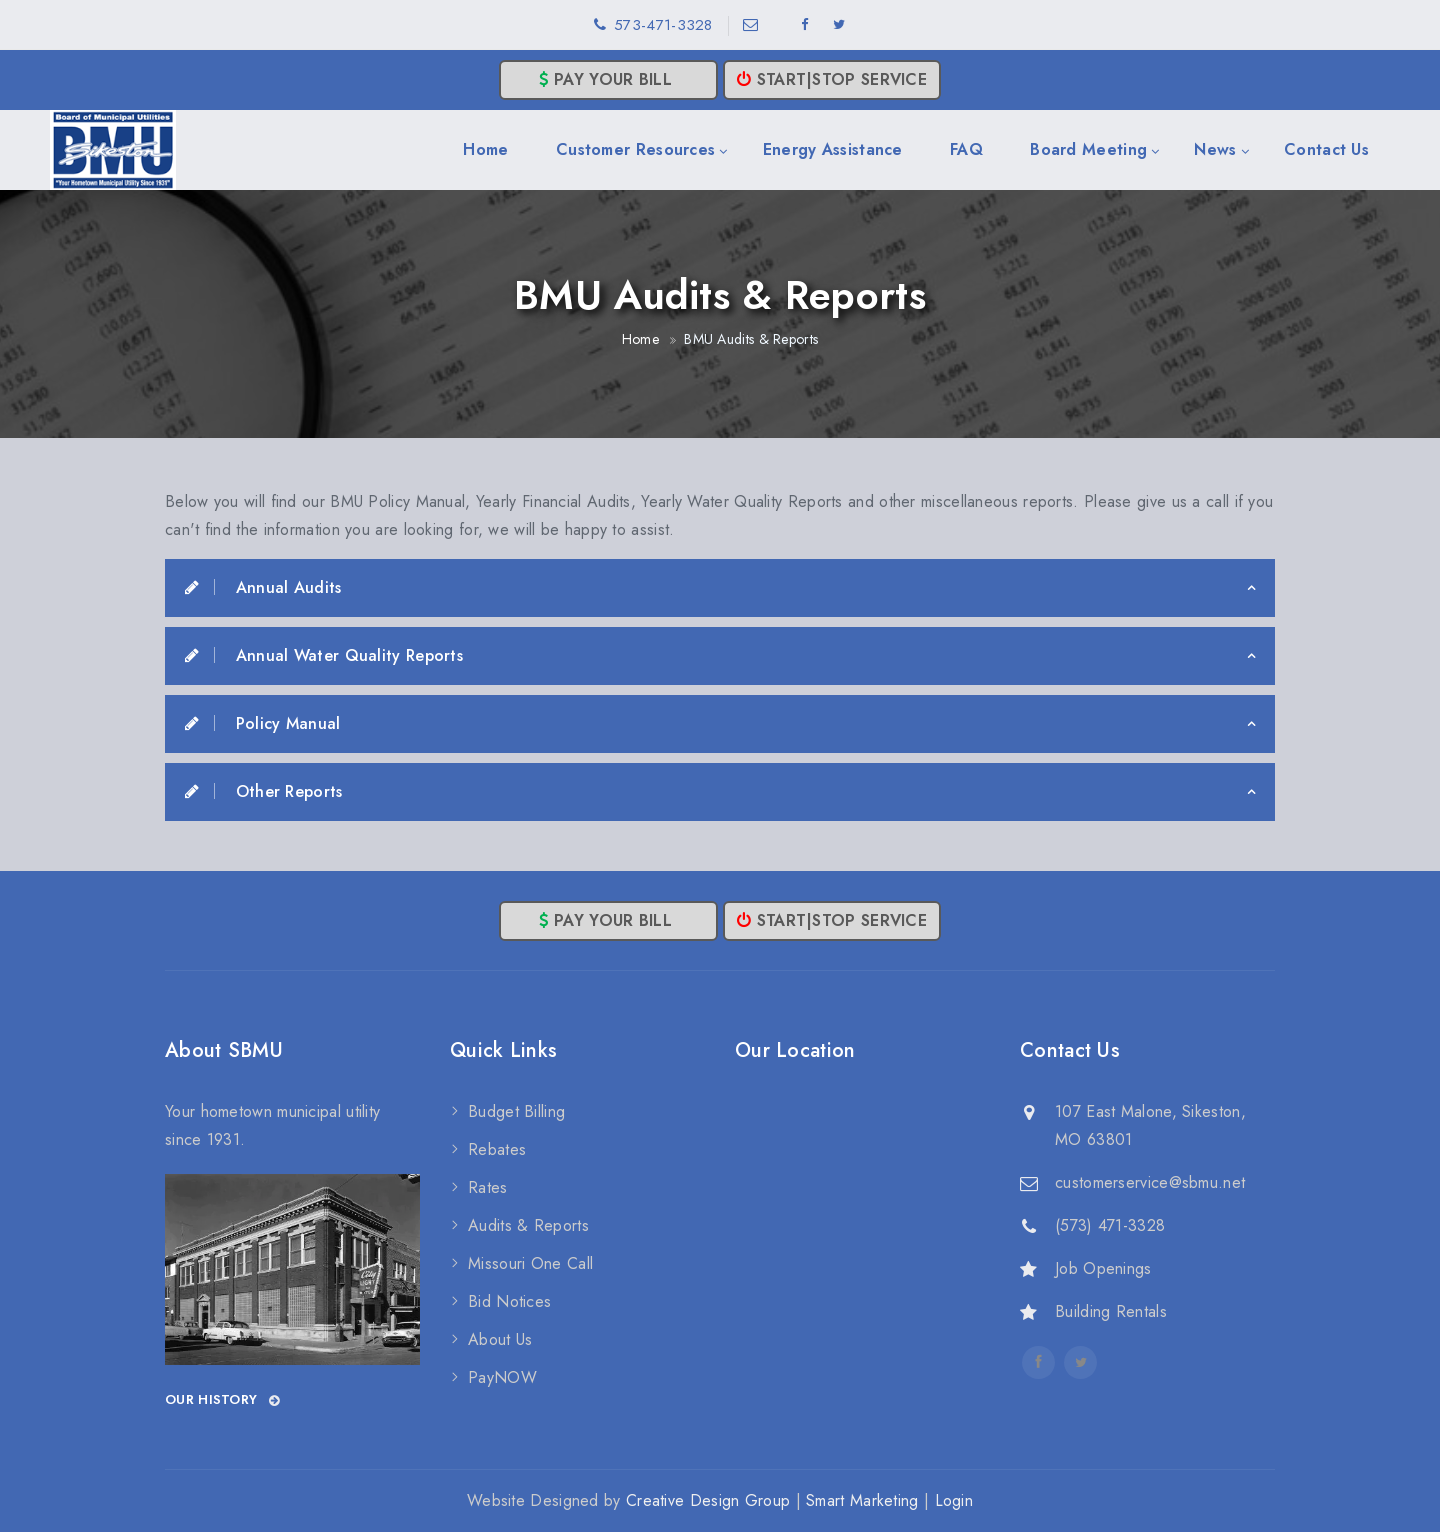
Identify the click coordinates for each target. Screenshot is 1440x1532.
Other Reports (264, 791)
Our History (223, 1400)
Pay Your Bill (608, 79)
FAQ (966, 149)
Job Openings (1103, 1268)
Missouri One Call (530, 1263)
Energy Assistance (833, 149)
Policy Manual (263, 723)
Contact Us (1326, 149)
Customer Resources (635, 149)
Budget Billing (516, 1111)
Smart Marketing (862, 1500)
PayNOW (502, 1377)
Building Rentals (1111, 1311)
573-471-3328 (663, 25)
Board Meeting (1088, 149)
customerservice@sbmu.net (1150, 1182)
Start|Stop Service (832, 79)
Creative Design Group (708, 1500)
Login (954, 1500)
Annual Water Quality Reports (324, 655)
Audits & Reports (528, 1225)
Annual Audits (263, 587)
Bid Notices (509, 1301)
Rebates (497, 1149)
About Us (500, 1339)
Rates (488, 1187)
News (1215, 149)
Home (485, 149)
